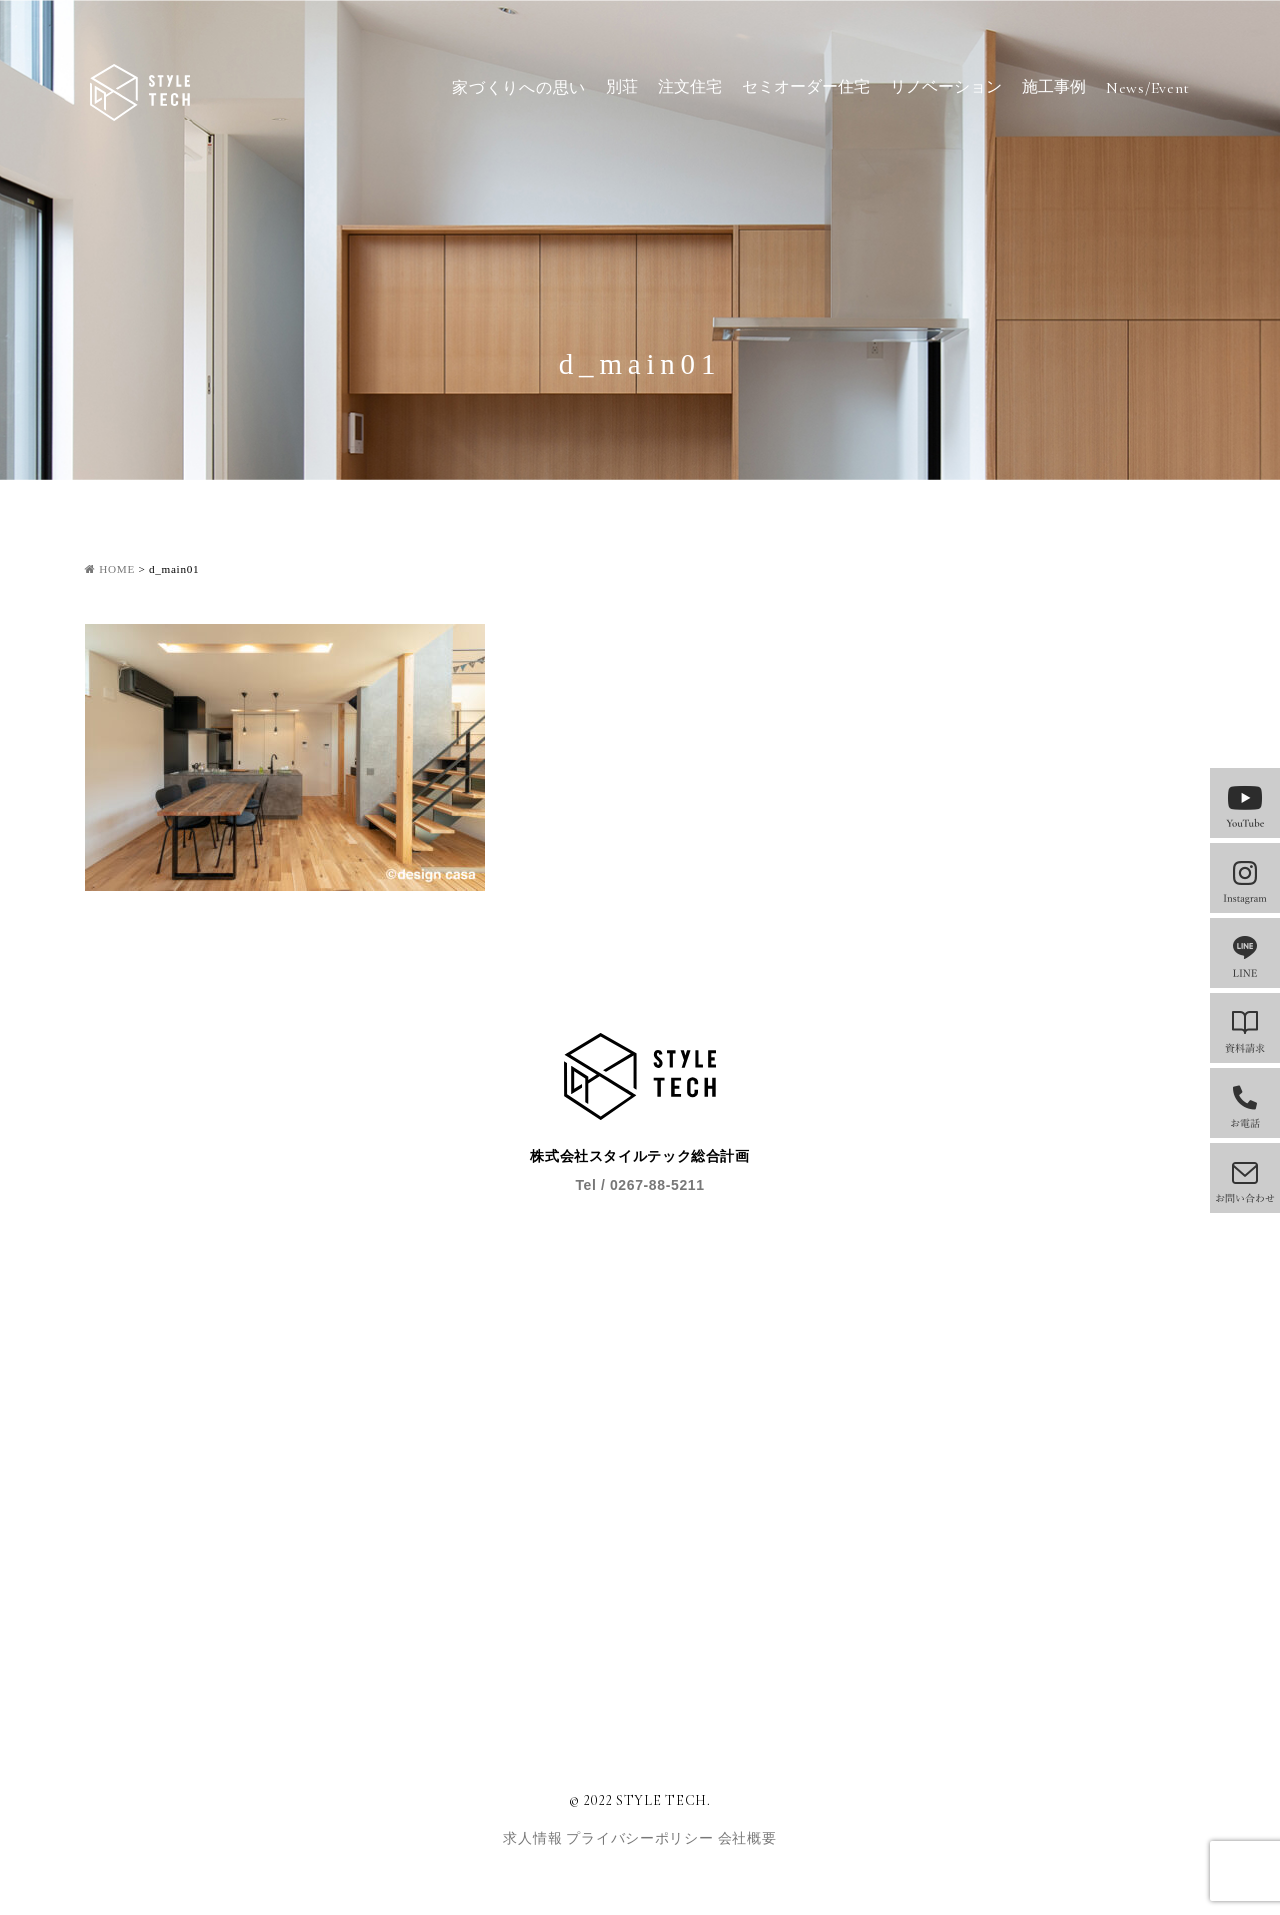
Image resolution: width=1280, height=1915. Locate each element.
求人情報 (534, 1838)
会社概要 (747, 1838)
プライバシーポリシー (641, 1838)
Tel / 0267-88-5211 (639, 1185)
